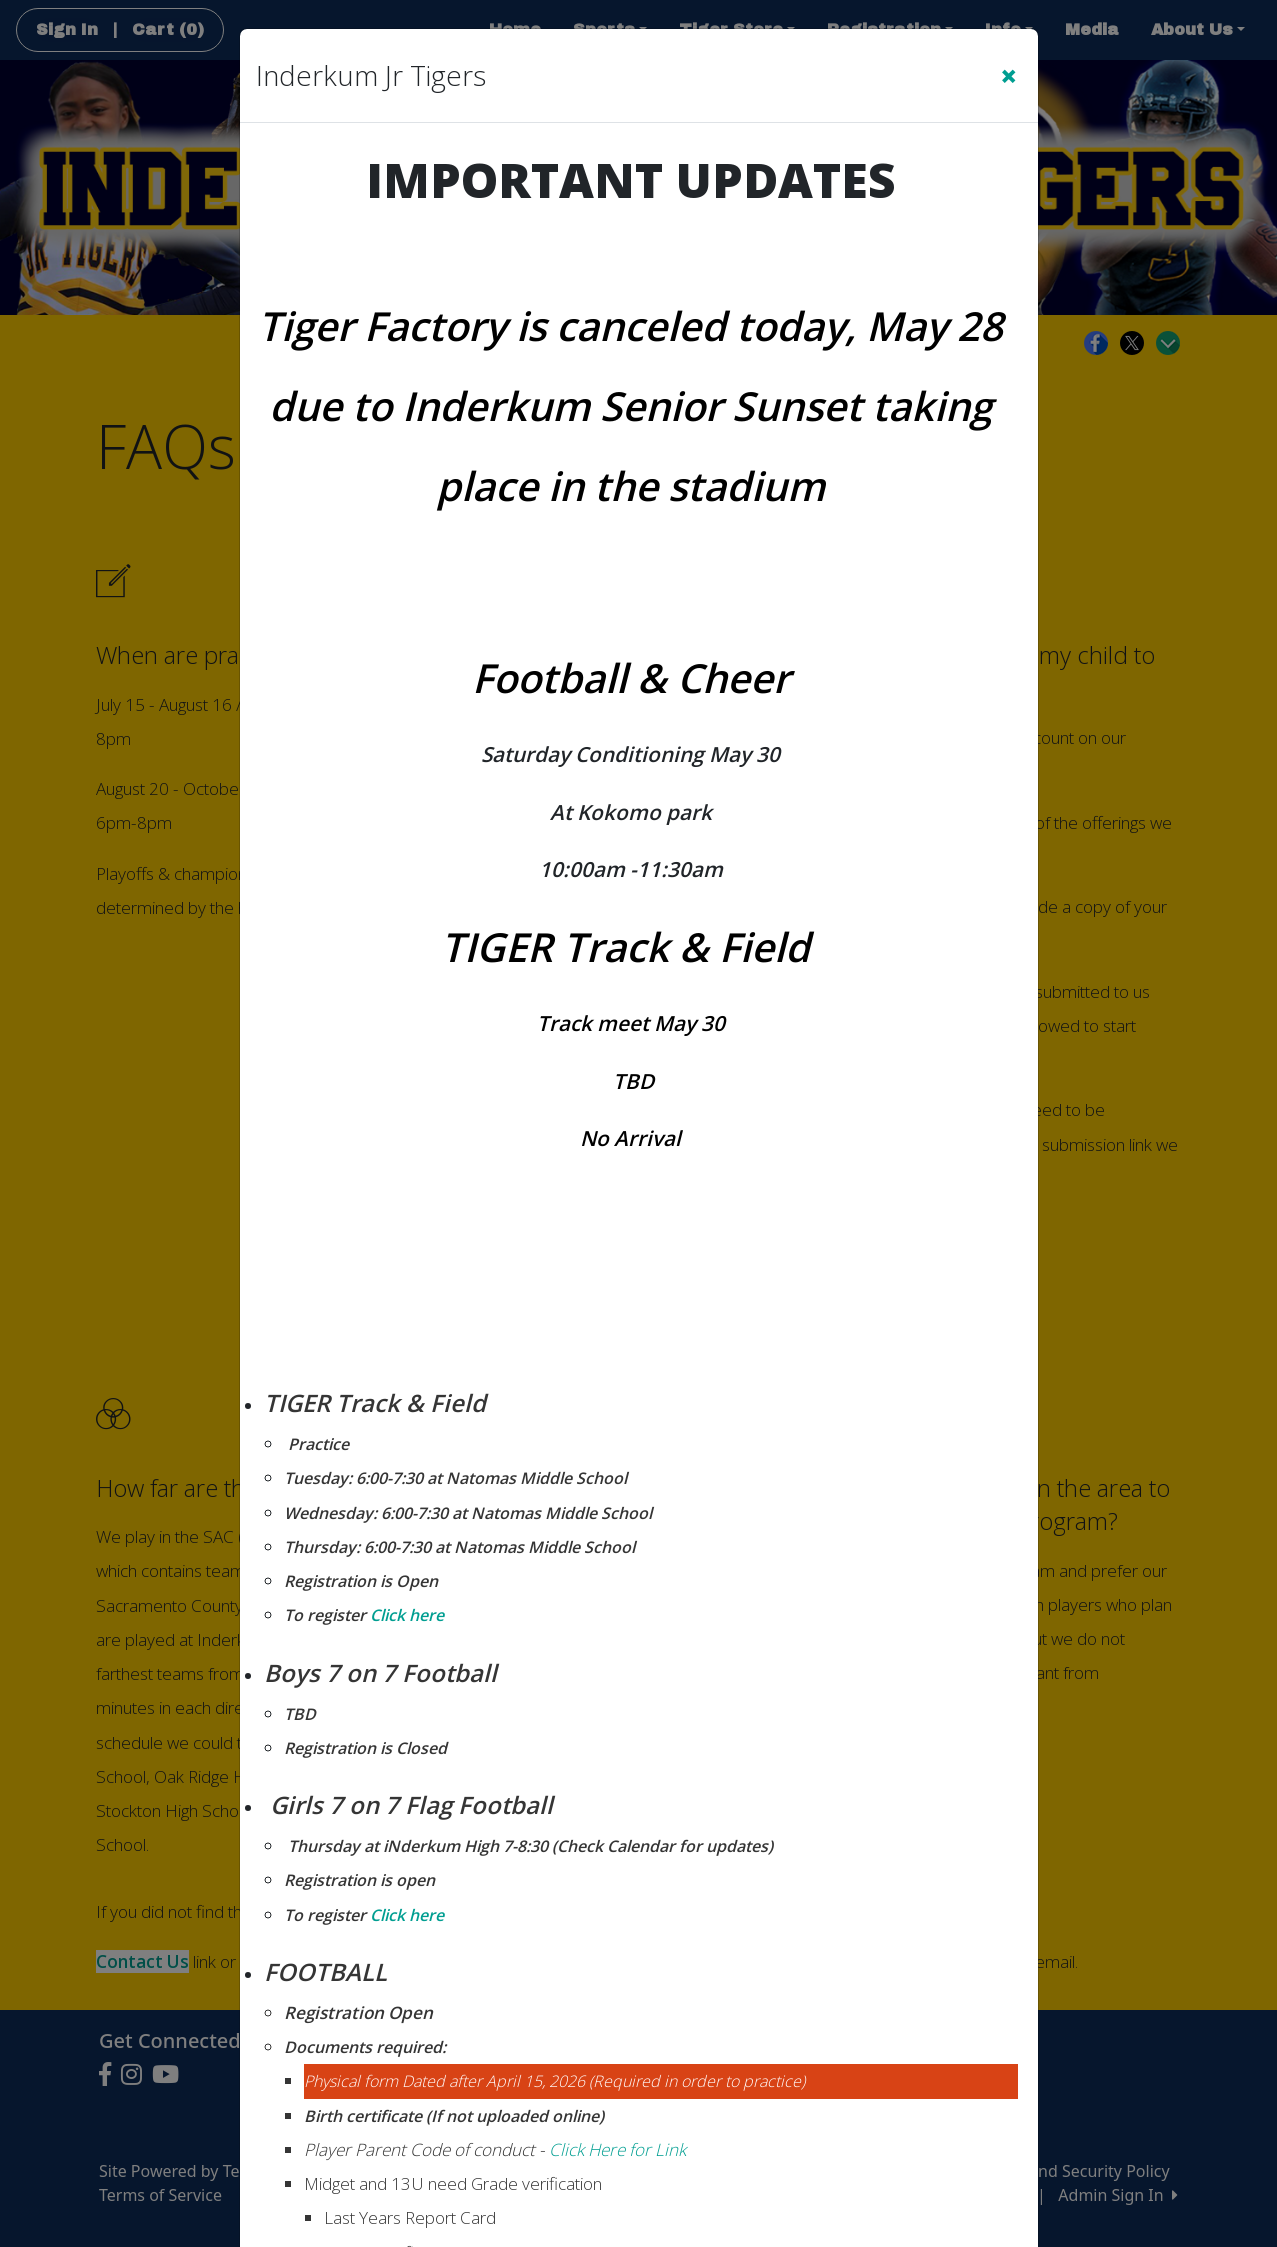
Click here (405, 1615)
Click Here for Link (617, 2149)
